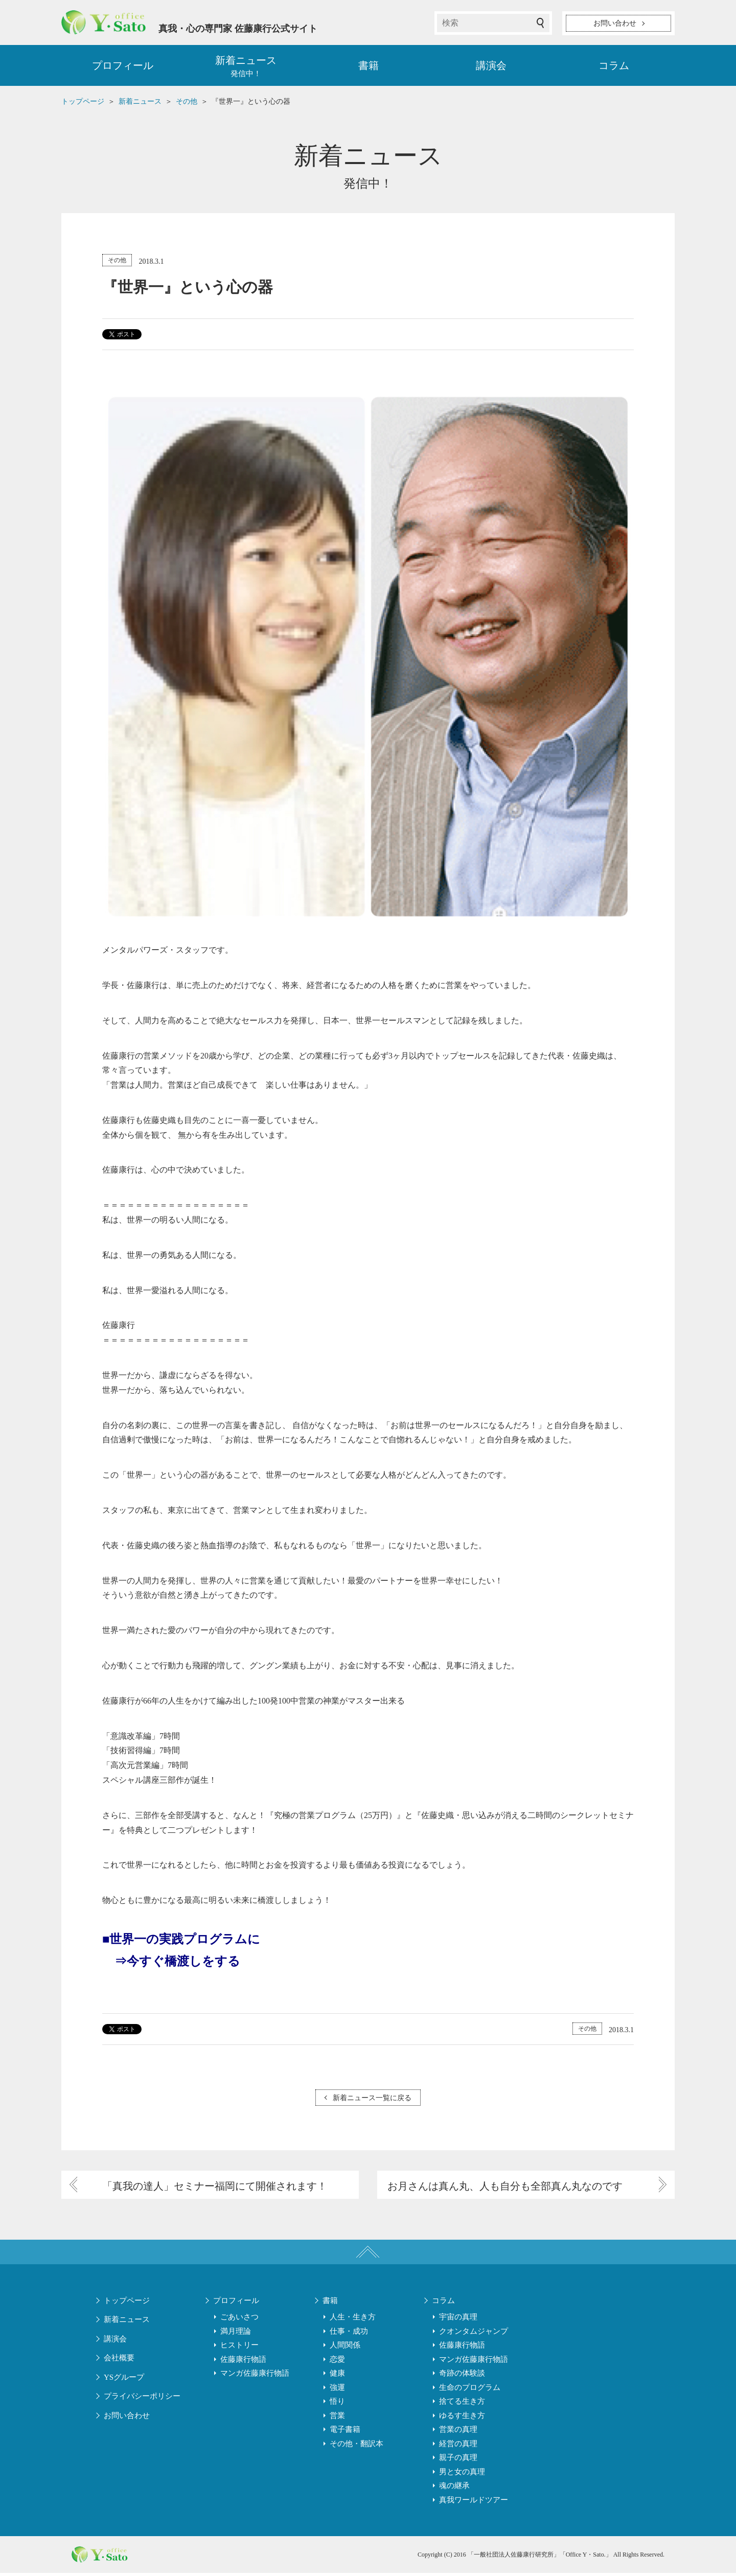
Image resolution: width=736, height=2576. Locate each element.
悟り (337, 2404)
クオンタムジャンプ (473, 2334)
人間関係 (345, 2348)
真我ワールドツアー (473, 2502)
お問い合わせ (127, 2418)
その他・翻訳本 (356, 2446)
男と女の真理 (462, 2474)
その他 (117, 261)
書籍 (368, 66)
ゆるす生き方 (462, 2418)
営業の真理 (458, 2432)
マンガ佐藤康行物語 (254, 2376)
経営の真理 (458, 2446)
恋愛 (337, 2362)
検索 (540, 23)
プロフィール (122, 66)
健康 (337, 2376)
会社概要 (119, 2361)
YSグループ (124, 2380)
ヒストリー (239, 2348)
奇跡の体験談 (462, 2376)
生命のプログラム (469, 2390)
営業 (337, 2418)
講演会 (491, 66)
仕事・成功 (349, 2334)
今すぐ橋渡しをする (183, 1962)
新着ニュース (127, 2322)
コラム (614, 66)
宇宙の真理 (458, 2320)
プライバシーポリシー (142, 2399)
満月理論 (235, 2334)
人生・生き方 (353, 2320)
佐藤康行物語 (243, 2362)
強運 (337, 2390)
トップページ (127, 2303)
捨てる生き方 (462, 2404)
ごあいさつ (239, 2320)
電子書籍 (345, 2432)
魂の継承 (454, 2489)
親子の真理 (458, 2460)
